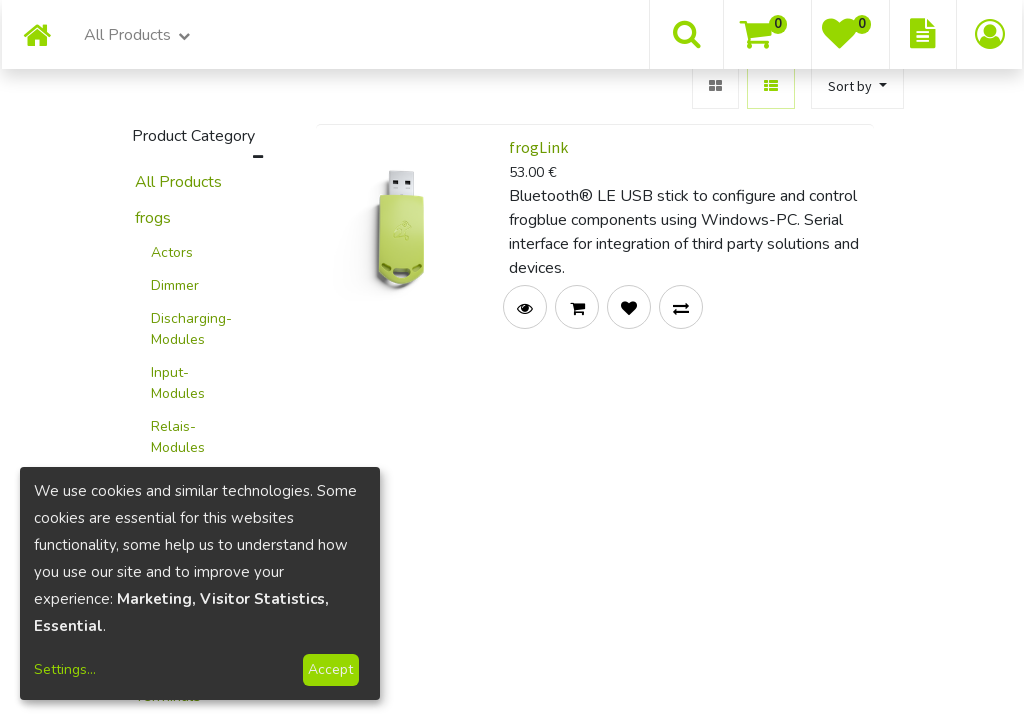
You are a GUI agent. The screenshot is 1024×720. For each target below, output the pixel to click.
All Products (178, 182)
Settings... (65, 669)
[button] (857, 86)
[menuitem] (37, 38)
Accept (330, 669)
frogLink (538, 147)
